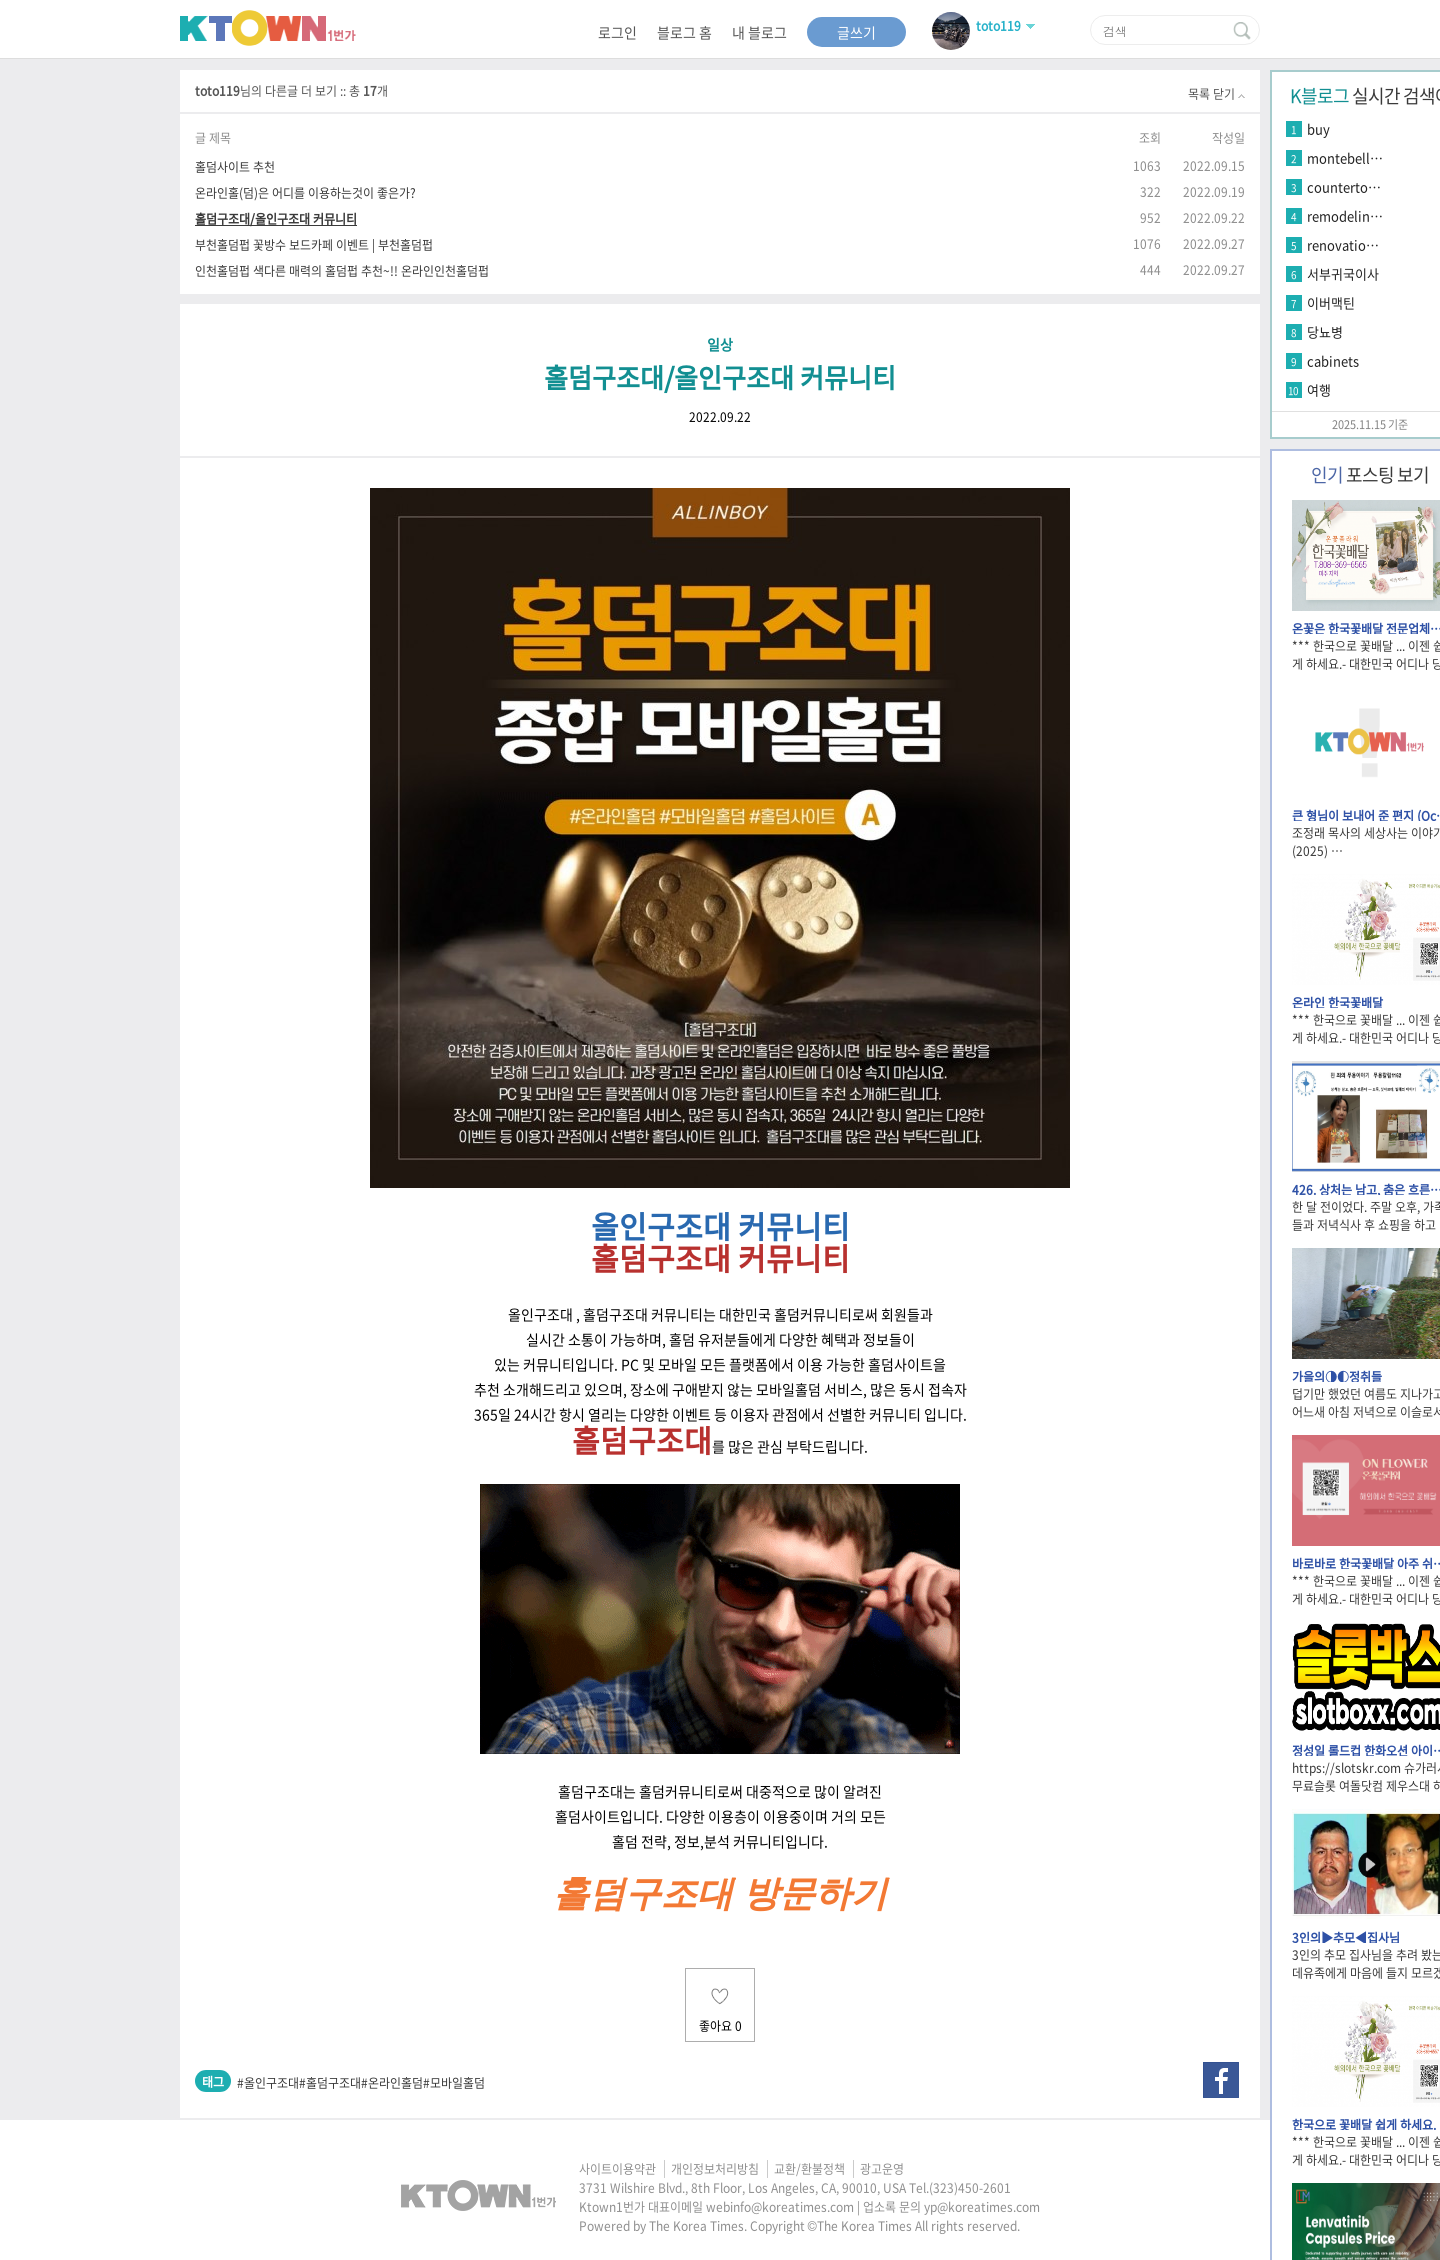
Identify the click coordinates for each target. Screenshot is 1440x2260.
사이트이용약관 (617, 2169)
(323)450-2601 (970, 2188)
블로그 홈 (684, 32)
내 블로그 (759, 32)
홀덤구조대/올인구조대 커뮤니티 (276, 218)
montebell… (1345, 157)
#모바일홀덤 (454, 2083)
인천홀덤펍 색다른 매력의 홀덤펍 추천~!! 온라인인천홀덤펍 (342, 270)
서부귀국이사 (1343, 273)
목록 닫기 (1216, 94)
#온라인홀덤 (392, 2083)
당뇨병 (1325, 331)
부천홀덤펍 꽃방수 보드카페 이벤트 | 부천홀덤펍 (314, 244)
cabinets (1333, 360)
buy (1318, 128)
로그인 (617, 32)
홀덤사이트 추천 (235, 166)
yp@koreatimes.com (982, 2207)
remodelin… (1345, 215)
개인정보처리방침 (715, 2169)
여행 (1319, 389)
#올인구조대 (268, 2083)
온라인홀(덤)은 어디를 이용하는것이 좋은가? (305, 192)
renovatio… (1343, 244)
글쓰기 (856, 32)
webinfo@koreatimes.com (780, 2207)
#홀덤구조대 (330, 2083)
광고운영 (882, 2169)
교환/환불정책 (809, 2169)
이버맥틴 (1331, 302)
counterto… (1344, 186)
